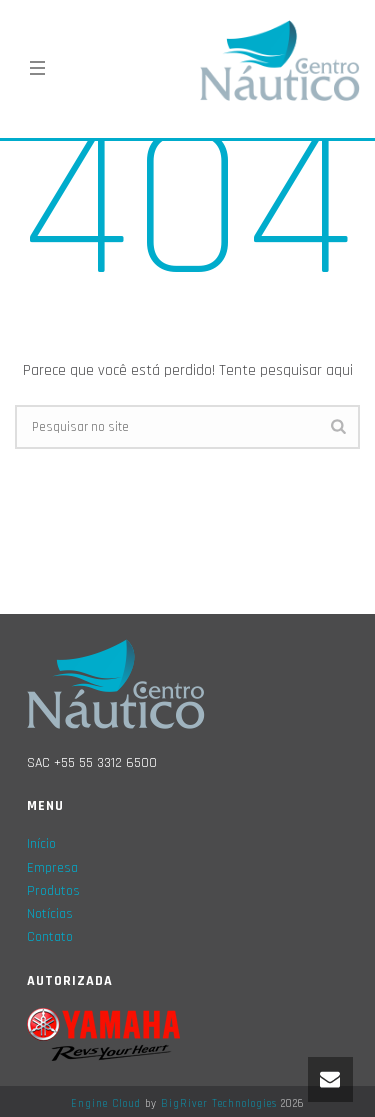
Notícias (50, 914)
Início (41, 844)
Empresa (52, 868)
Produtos (53, 891)
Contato (50, 937)
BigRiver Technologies (219, 1104)
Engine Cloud (106, 1104)
